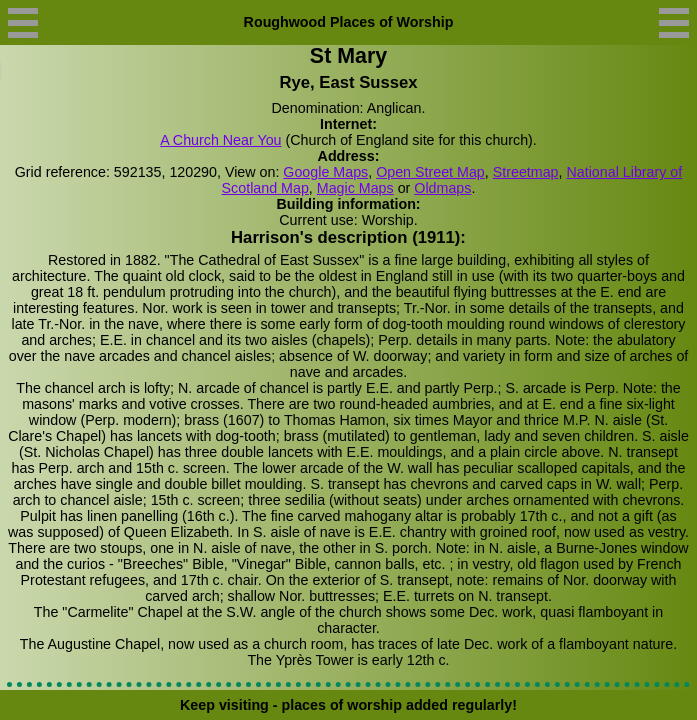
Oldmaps (442, 188)
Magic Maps (355, 188)
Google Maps (325, 172)
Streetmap (526, 172)
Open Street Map (430, 172)
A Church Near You (220, 140)
